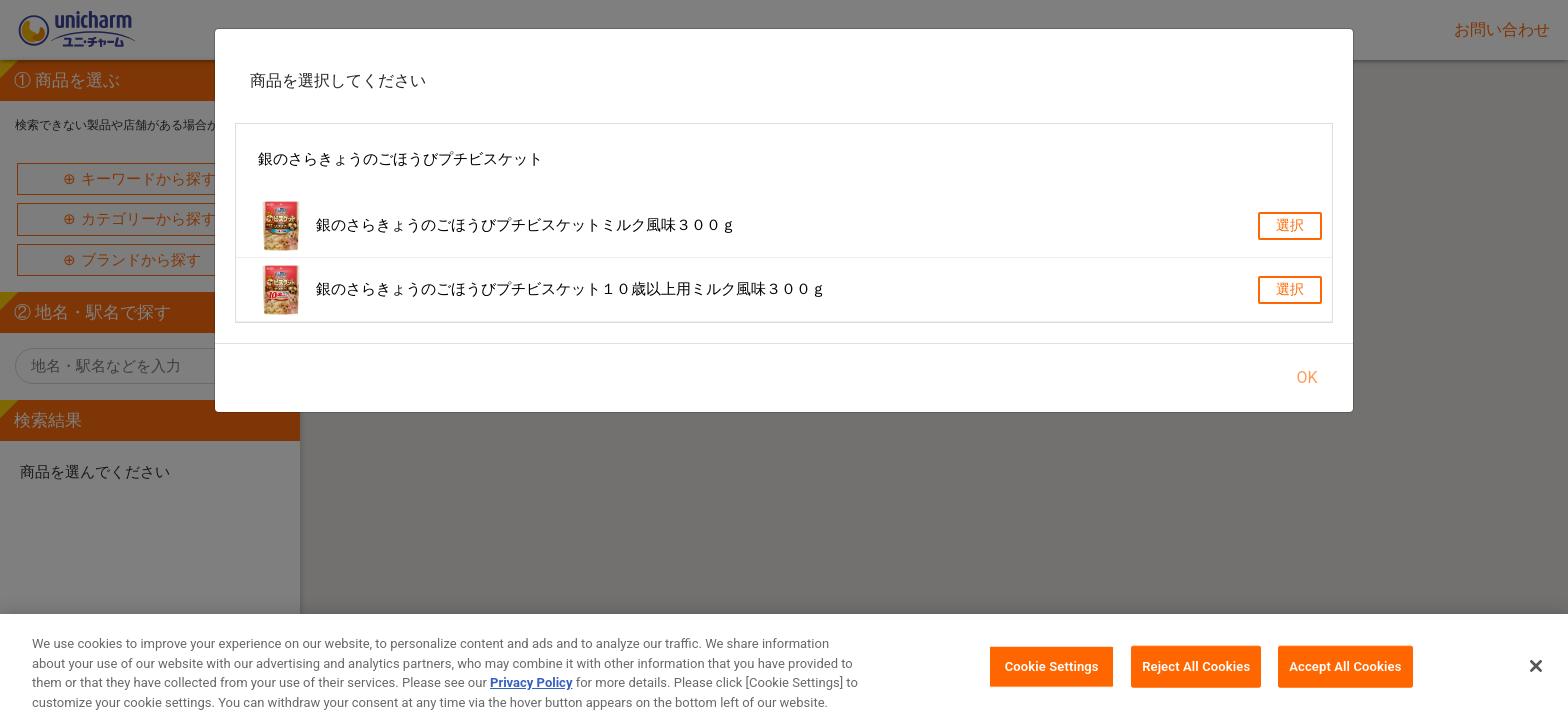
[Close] (1536, 679)
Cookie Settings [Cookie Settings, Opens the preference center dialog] (1052, 679)
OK (1306, 377)
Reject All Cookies (1196, 679)
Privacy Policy (531, 695)
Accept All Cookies (1345, 679)
